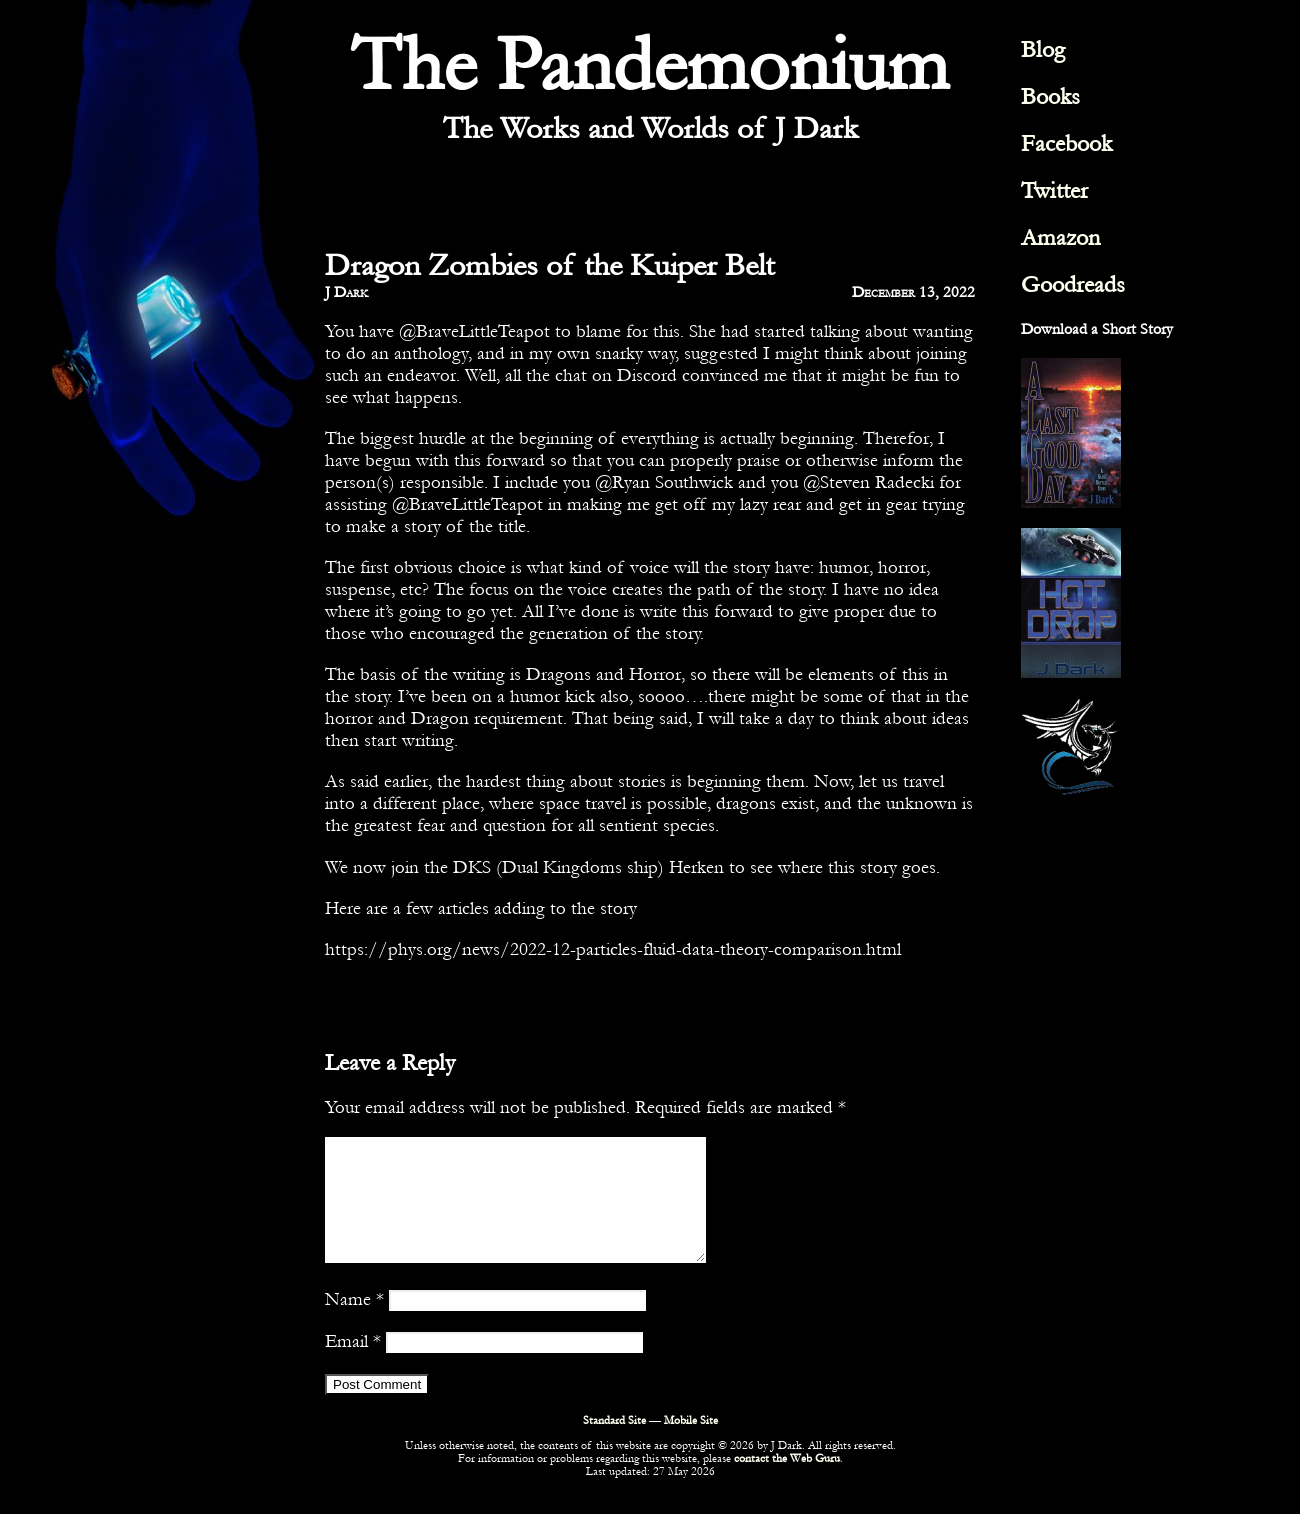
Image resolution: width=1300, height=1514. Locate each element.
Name (354, 1323)
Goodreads (1073, 284)
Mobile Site (691, 1444)
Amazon (1060, 237)
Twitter (1054, 190)
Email (353, 1365)
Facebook (1066, 143)
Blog (1043, 49)
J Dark (346, 292)
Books (1050, 96)
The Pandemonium (650, 65)
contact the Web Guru (787, 1482)
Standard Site (614, 1444)
